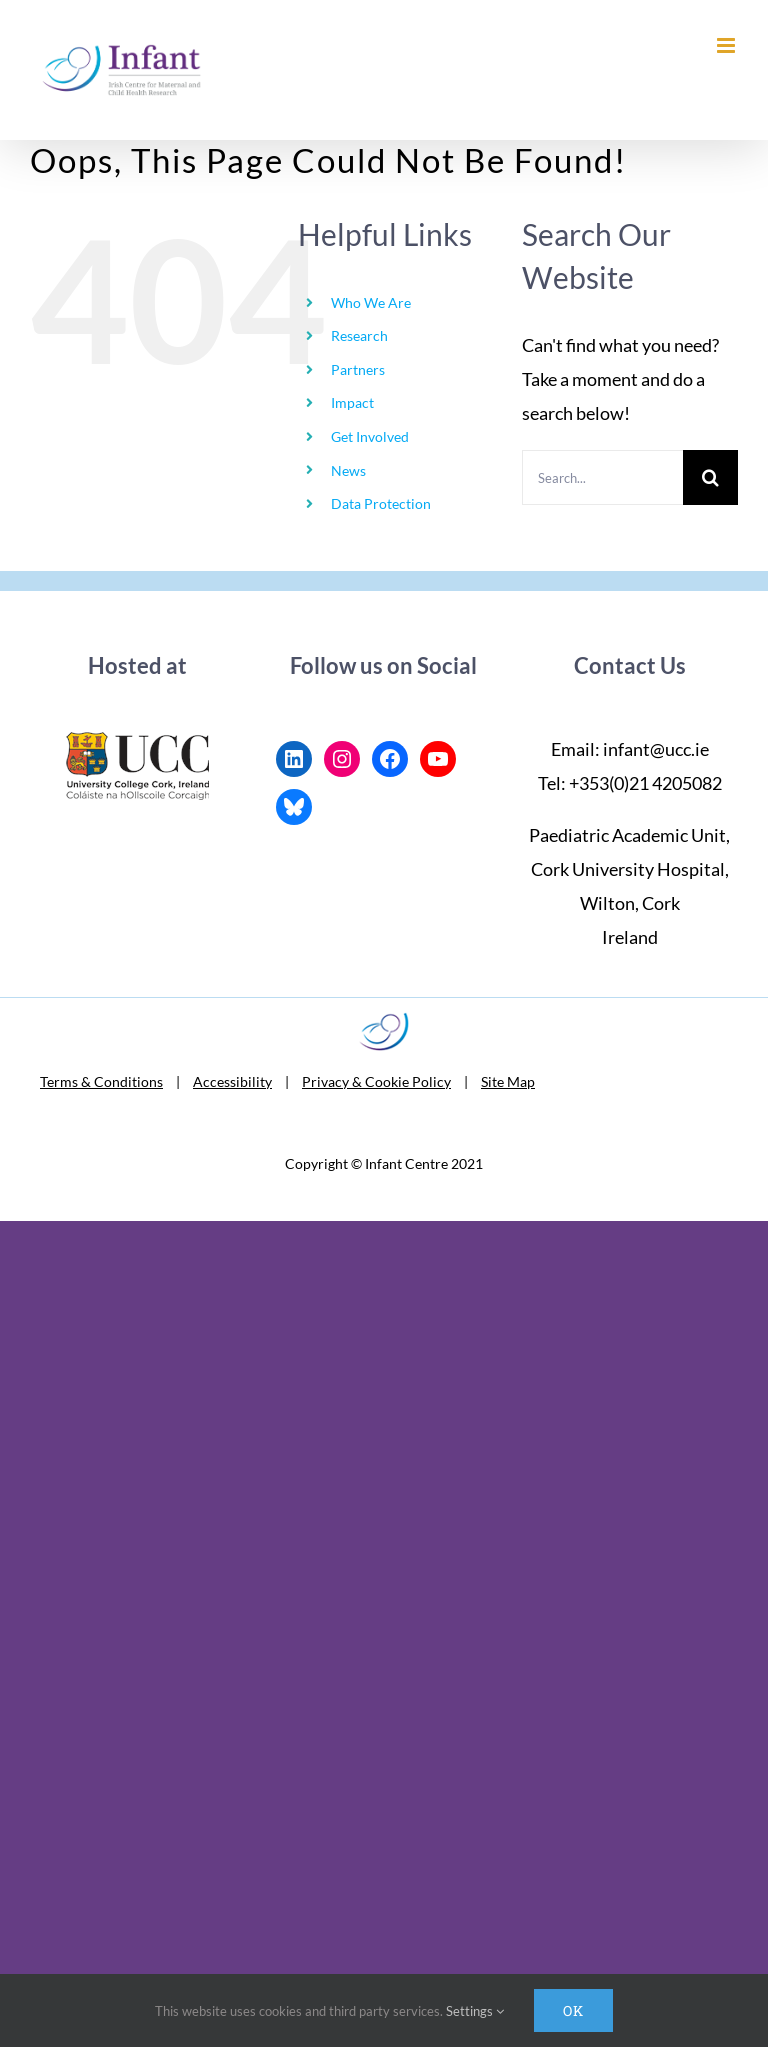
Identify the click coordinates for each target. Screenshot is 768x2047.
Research (359, 335)
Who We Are (371, 302)
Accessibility (232, 1081)
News (348, 470)
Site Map (508, 1081)
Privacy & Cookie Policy (376, 1081)
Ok (573, 2010)
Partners (358, 369)
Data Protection (381, 503)
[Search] (710, 477)
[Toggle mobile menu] (727, 45)
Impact (352, 402)
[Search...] (602, 477)
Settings (475, 2011)
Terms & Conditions (101, 1081)
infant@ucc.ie (656, 749)
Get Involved (370, 436)
